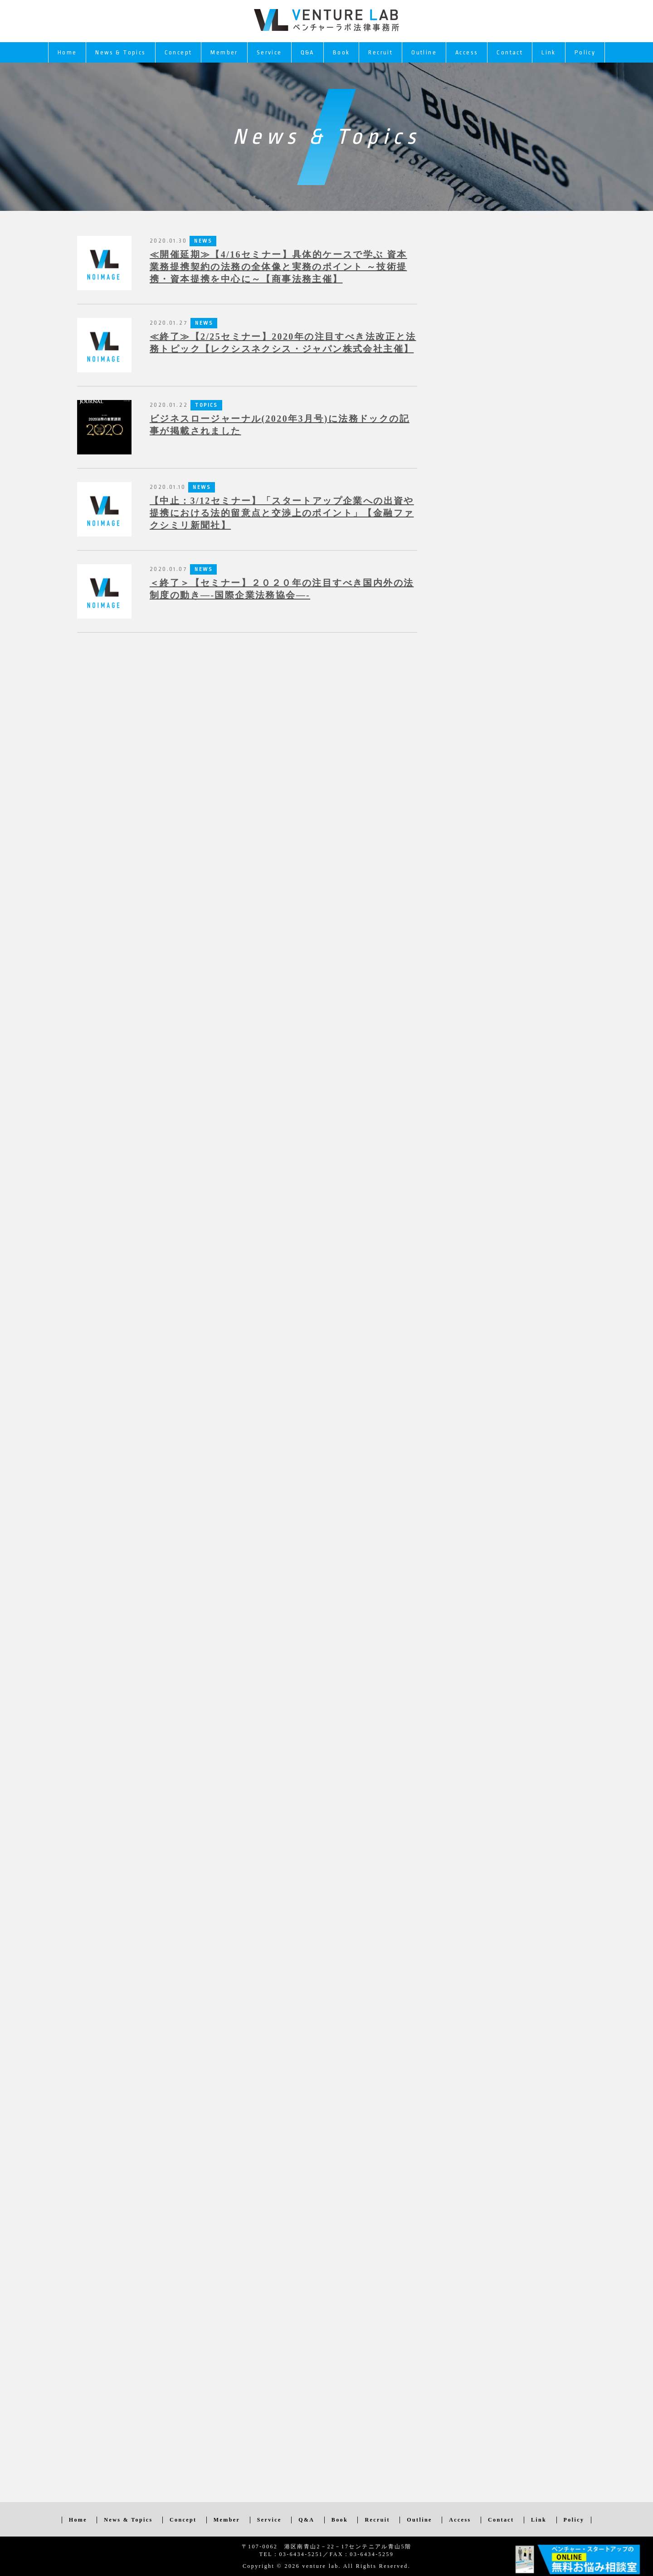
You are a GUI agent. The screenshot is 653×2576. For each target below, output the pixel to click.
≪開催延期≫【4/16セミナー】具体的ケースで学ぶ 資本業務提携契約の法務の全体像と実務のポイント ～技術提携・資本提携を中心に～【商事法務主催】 (278, 266)
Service (269, 52)
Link (548, 52)
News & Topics (120, 52)
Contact (510, 52)
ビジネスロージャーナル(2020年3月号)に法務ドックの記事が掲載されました (279, 425)
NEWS (204, 323)
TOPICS (206, 405)
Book (341, 52)
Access (466, 52)
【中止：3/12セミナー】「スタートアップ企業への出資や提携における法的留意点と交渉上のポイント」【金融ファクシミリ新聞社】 (282, 513)
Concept (178, 52)
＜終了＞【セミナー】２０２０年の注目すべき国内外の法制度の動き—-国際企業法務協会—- (282, 589)
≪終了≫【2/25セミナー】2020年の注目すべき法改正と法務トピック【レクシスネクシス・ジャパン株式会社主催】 (283, 343)
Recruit (380, 52)
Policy (585, 52)
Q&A (307, 52)
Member (224, 52)
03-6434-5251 (301, 2554)
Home (67, 52)
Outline (424, 52)
